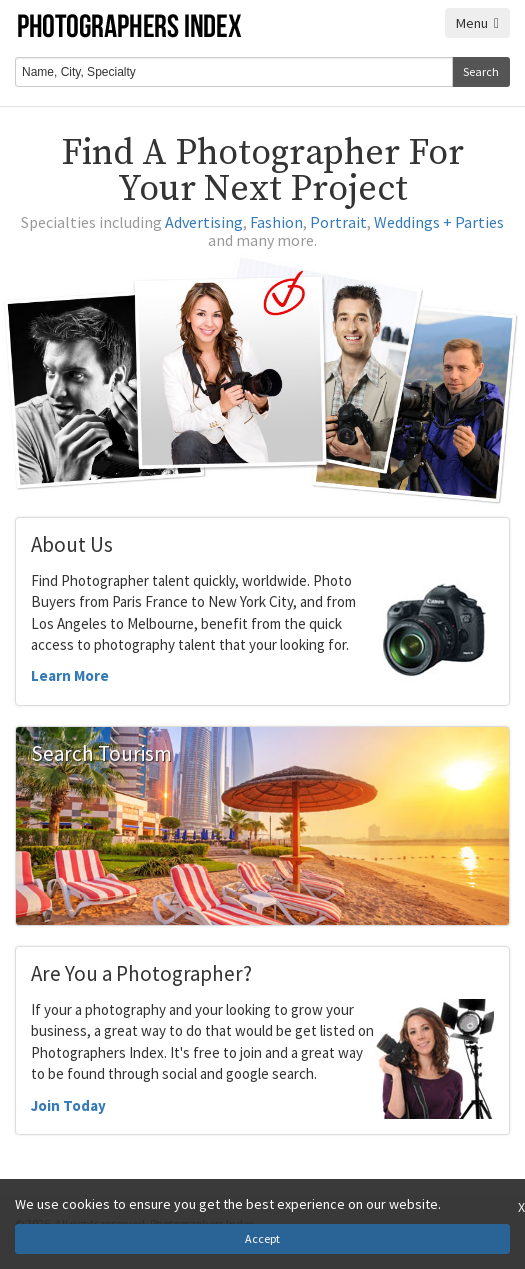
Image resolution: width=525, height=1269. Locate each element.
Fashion (276, 222)
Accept (262, 1238)
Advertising (204, 222)
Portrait (338, 222)
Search (481, 71)
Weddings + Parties (439, 222)
